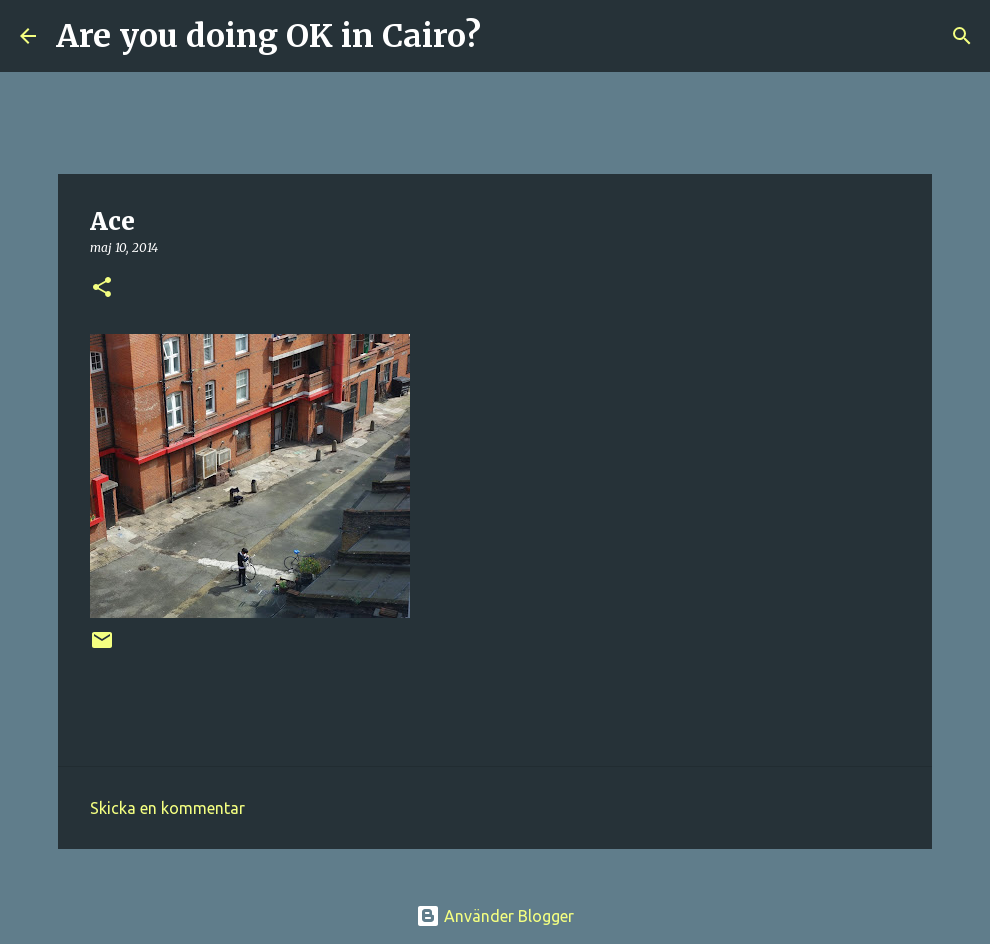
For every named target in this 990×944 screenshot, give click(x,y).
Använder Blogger (495, 916)
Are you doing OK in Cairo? (268, 36)
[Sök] (509, 36)
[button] (102, 288)
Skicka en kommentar (167, 808)
